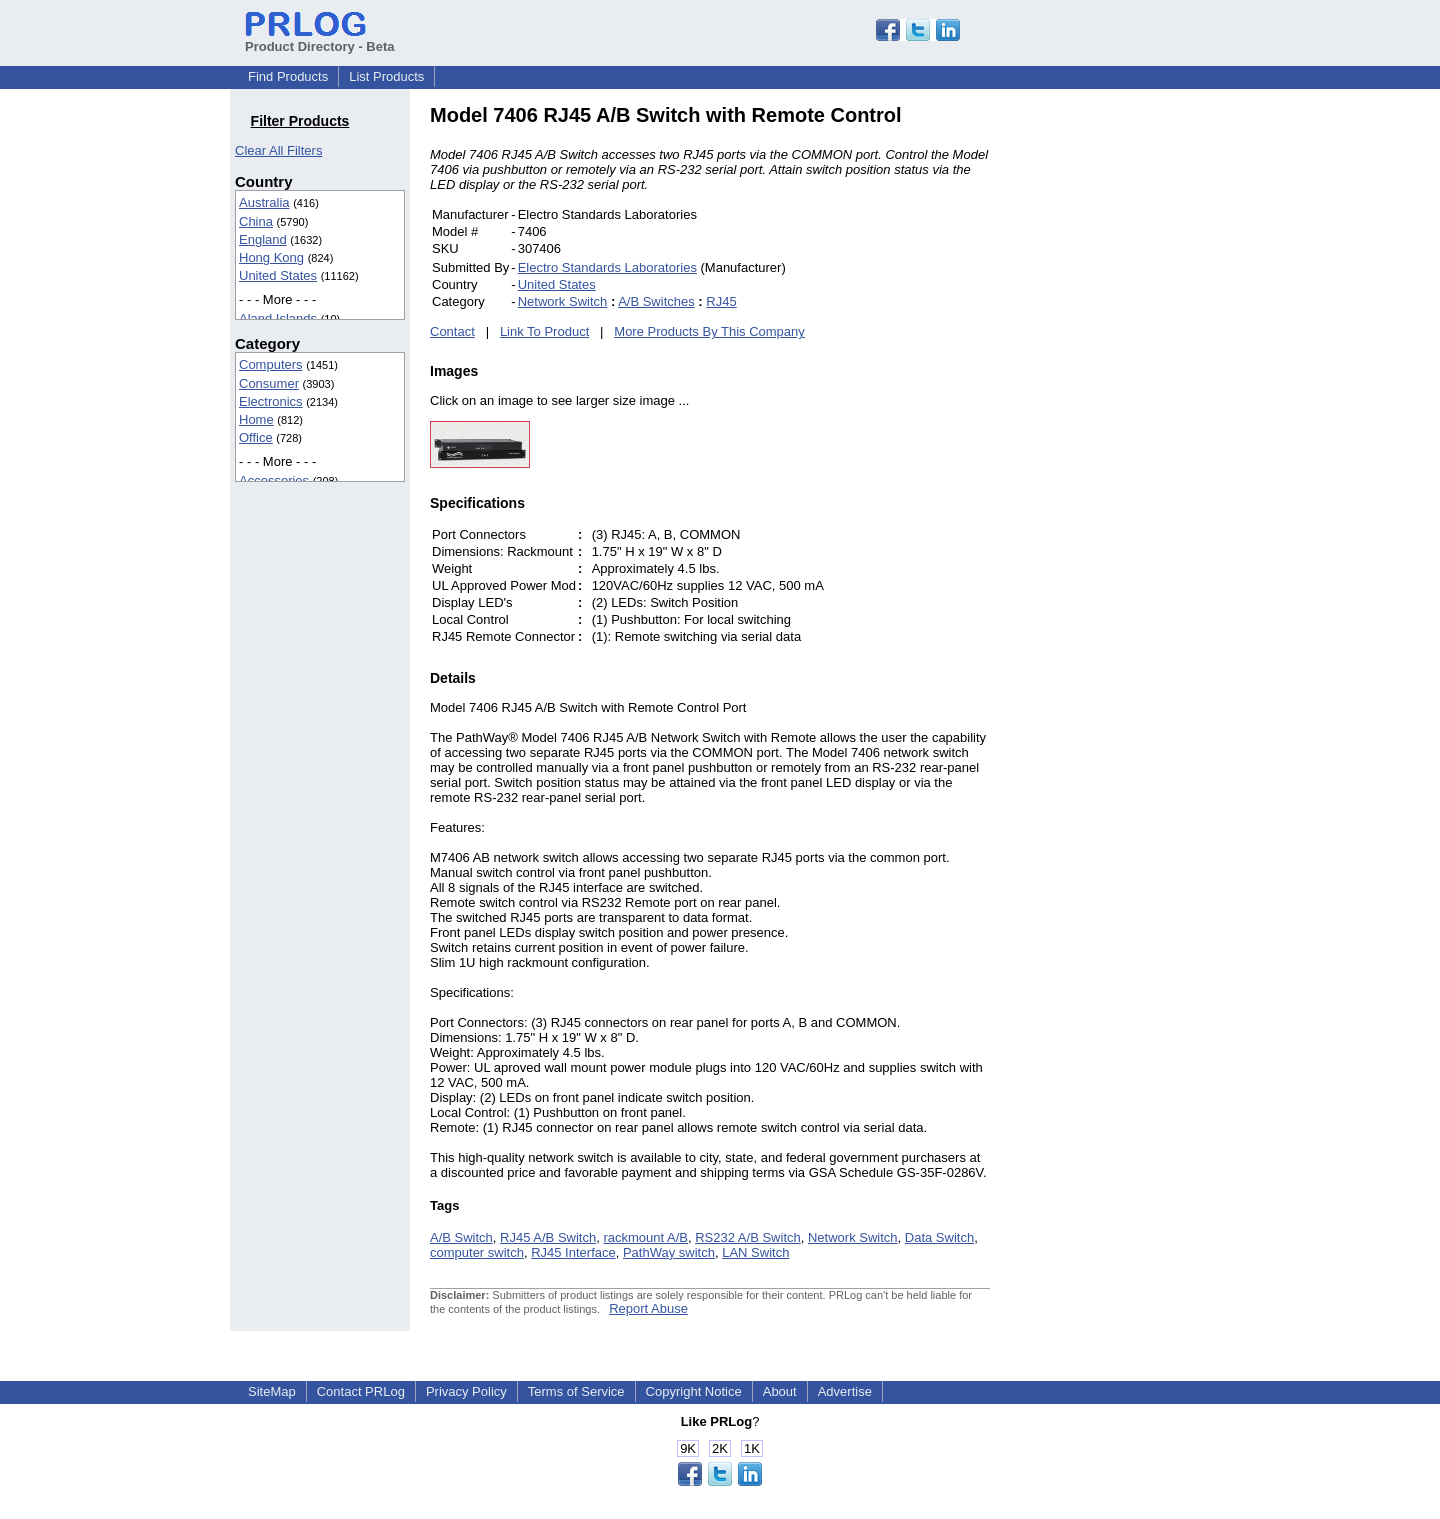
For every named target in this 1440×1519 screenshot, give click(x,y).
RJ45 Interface (573, 1252)
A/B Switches (656, 301)
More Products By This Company (709, 331)
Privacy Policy (466, 1391)
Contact (452, 331)
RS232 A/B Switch (748, 1237)
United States (278, 275)
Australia (264, 202)
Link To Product (544, 331)
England (263, 239)
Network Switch (563, 301)
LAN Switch (755, 1252)
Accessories (274, 480)
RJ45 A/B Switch (548, 1237)
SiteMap (272, 1391)
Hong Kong (271, 257)
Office (256, 437)
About (780, 1391)
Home (256, 419)
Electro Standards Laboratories (607, 267)
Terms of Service (576, 1391)
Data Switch (939, 1237)
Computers (271, 364)
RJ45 (721, 301)
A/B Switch (461, 1237)
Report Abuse (648, 1308)
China (256, 221)
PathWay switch (669, 1252)
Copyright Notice (694, 1391)
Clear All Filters (278, 150)
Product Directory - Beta (320, 39)
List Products (386, 76)
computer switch (477, 1252)
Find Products (288, 76)
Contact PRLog (361, 1391)
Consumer (269, 383)
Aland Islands (278, 318)
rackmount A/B (645, 1237)
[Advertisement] (1125, 404)
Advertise (845, 1391)
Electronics (271, 401)
